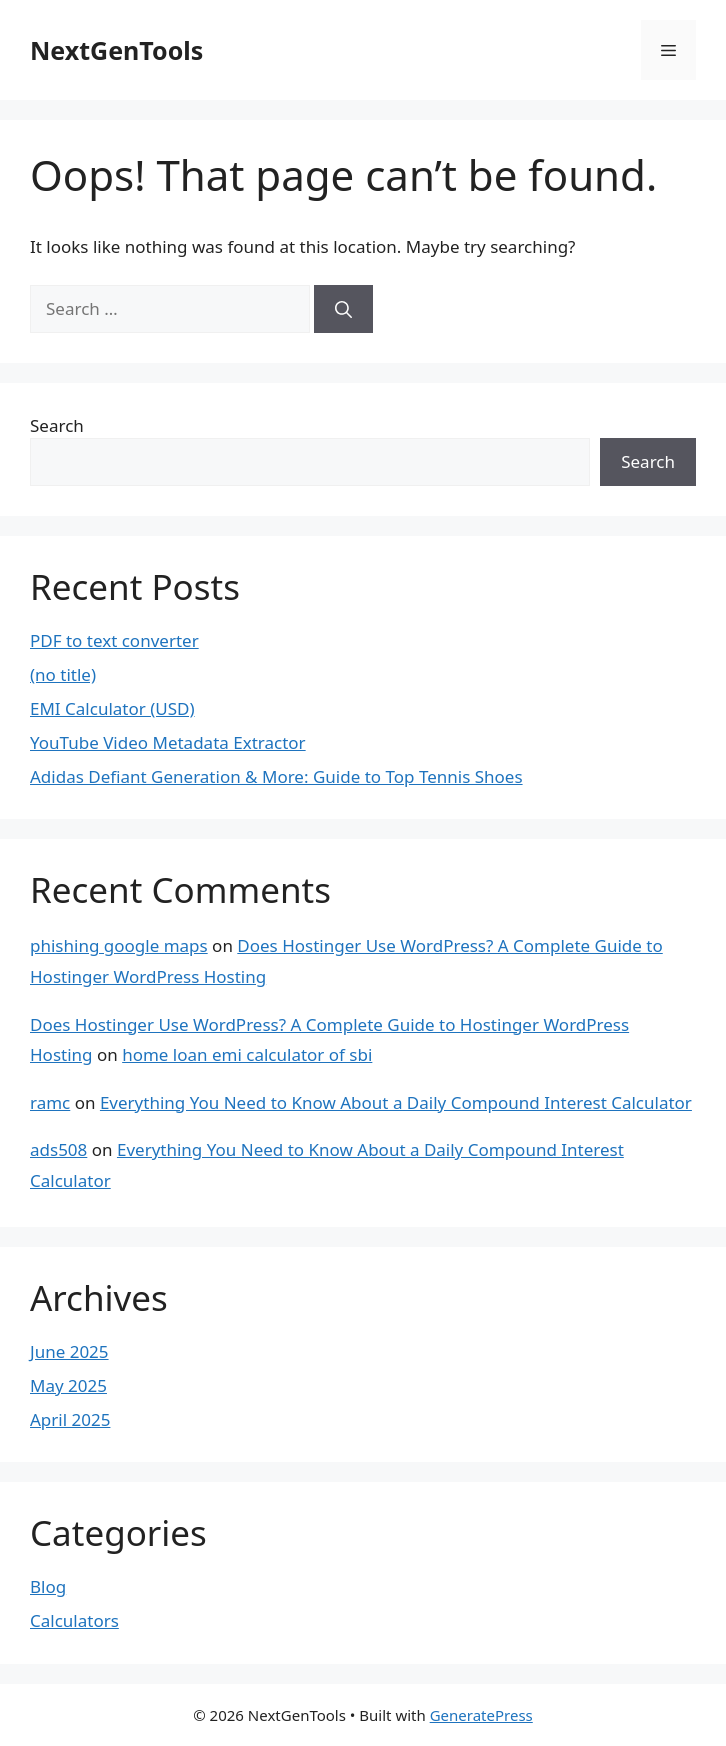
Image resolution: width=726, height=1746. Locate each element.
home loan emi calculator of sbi (247, 1054)
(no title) (63, 674)
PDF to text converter (114, 640)
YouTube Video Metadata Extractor (168, 742)
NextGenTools (116, 50)
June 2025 (69, 1351)
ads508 (58, 1149)
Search (57, 425)
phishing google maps (119, 945)
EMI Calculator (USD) (112, 708)
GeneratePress (481, 1715)
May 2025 (68, 1385)
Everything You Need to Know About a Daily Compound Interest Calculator (396, 1102)
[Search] (343, 309)
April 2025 (70, 1419)
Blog (48, 1586)
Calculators (74, 1620)
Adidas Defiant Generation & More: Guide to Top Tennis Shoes (276, 776)
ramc (50, 1102)
